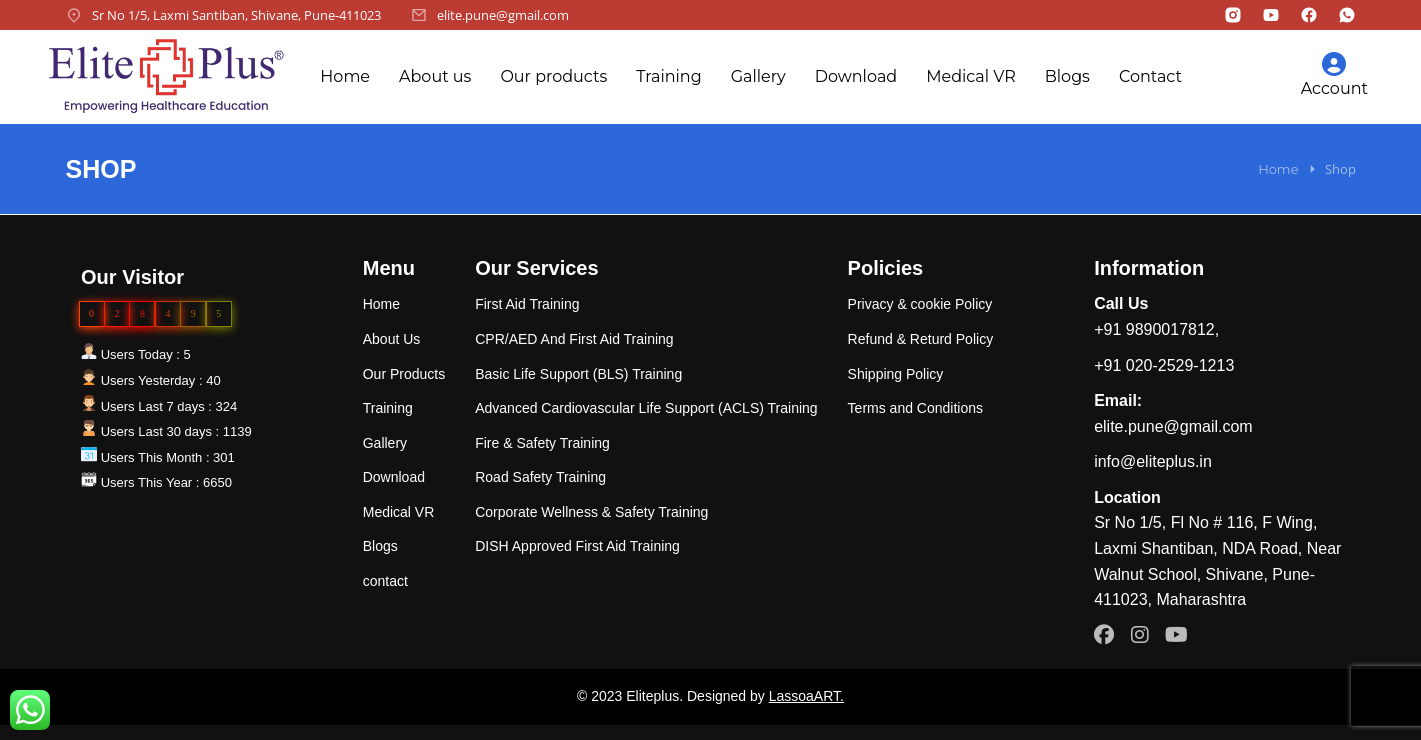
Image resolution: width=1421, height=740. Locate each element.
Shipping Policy (896, 374)
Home (345, 76)
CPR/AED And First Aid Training (574, 339)
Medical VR (971, 76)
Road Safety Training (540, 477)
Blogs (1067, 76)
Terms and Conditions (915, 408)
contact (385, 581)
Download (856, 76)
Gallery (758, 76)
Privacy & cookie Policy (920, 304)
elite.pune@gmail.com (503, 15)
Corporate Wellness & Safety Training (591, 512)
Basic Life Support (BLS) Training (578, 374)
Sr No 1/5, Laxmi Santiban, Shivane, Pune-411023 (236, 15)
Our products (553, 76)
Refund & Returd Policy (921, 339)
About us (435, 76)
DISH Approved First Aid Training (577, 546)
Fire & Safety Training (542, 443)
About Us (392, 339)
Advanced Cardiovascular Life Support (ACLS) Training (646, 408)
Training (668, 76)
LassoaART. (806, 696)
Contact (1150, 76)
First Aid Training (527, 304)
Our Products (404, 374)
